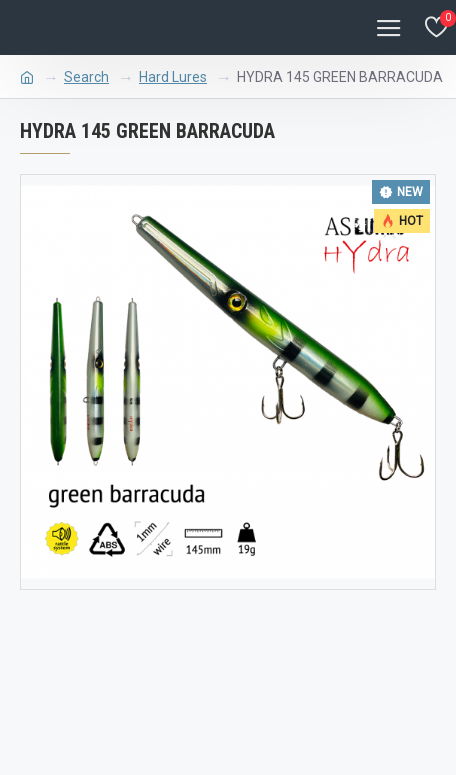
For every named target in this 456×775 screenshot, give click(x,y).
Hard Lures (173, 77)
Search (86, 77)
